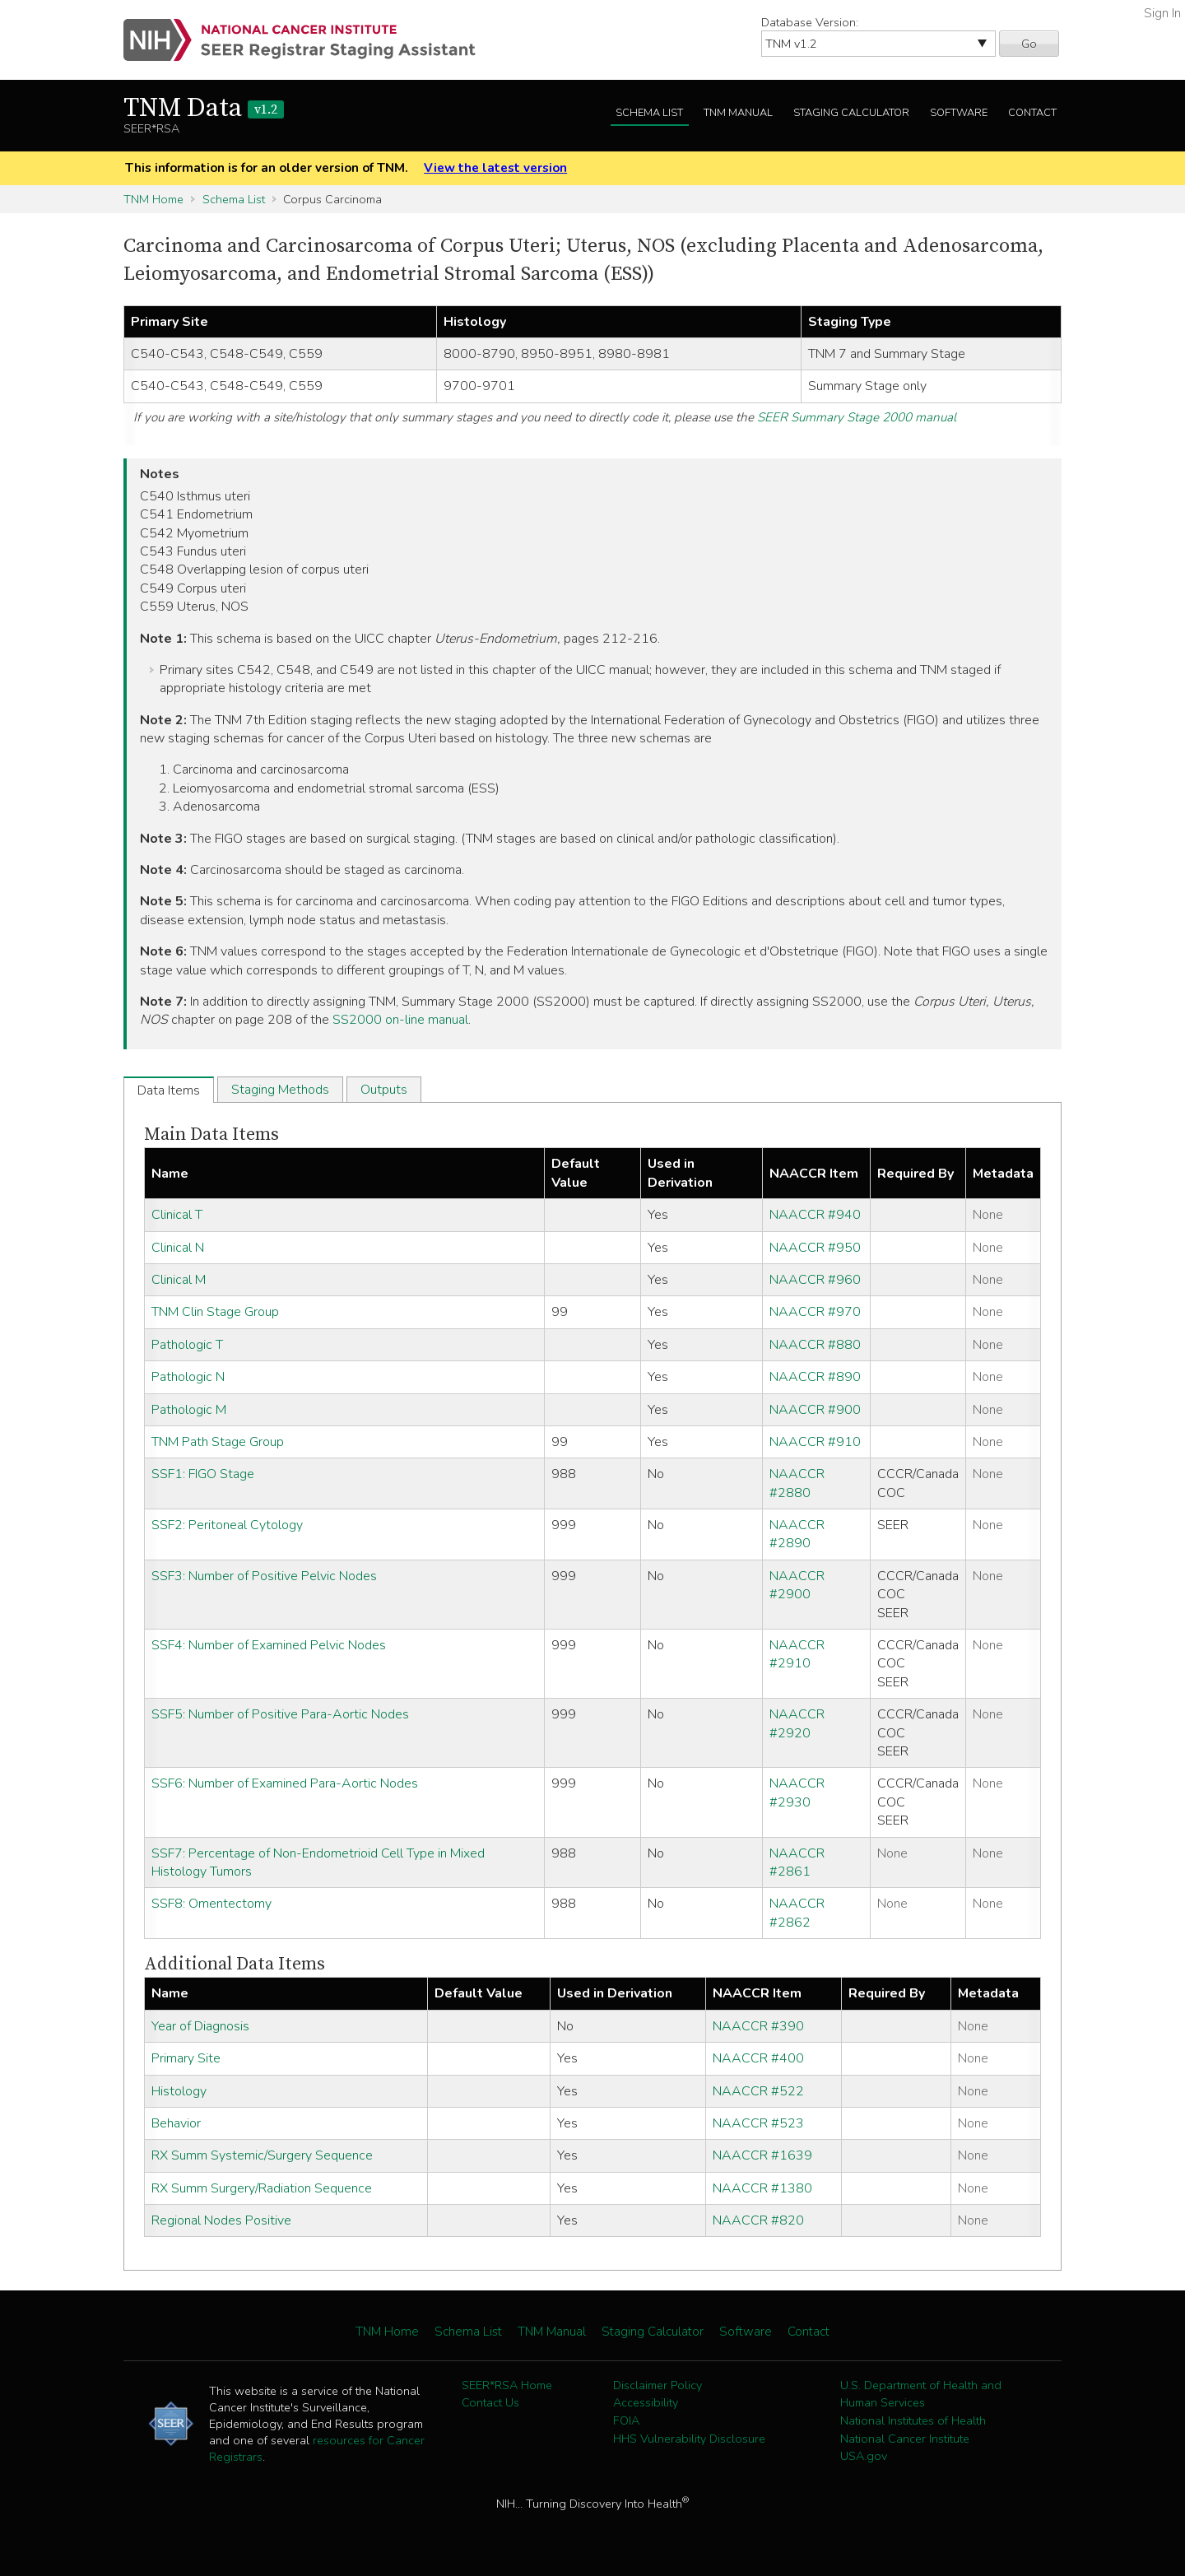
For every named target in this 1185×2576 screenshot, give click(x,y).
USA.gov (863, 2456)
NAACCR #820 (758, 2220)
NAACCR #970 (815, 1312)
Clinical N (177, 1248)
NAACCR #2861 (797, 1862)
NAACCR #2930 (797, 1792)
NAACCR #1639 (762, 2155)
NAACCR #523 (758, 2123)
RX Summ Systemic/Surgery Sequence (262, 2155)
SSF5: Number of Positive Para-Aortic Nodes (280, 1714)
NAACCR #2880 (797, 1483)
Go (1029, 43)
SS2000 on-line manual (400, 1020)
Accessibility (645, 2402)
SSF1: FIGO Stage (202, 1474)
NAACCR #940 (815, 1215)
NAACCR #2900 (797, 1585)
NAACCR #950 (815, 1248)
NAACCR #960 (815, 1280)
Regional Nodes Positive (221, 2220)
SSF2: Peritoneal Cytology (227, 1525)
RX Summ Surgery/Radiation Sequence (261, 2188)
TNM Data (203, 108)
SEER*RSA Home (507, 2385)
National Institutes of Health (913, 2420)
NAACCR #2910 (797, 1654)
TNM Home (153, 199)
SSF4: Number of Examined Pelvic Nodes (268, 1645)
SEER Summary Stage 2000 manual (856, 417)
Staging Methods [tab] (280, 1090)
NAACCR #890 (815, 1377)
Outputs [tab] (383, 1090)
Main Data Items (211, 1134)
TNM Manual (738, 112)
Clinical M (178, 1280)
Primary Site (186, 2058)
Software (959, 112)
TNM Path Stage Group (217, 1442)
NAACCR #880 (815, 1345)
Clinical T (176, 1215)
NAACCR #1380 (762, 2188)
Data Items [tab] (168, 1090)
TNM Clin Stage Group (215, 1312)
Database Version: (809, 22)
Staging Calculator (851, 112)
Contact (1032, 112)
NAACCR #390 (758, 2026)
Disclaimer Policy (657, 2385)
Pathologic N (188, 1377)
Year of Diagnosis (200, 2026)
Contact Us (490, 2402)
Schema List (649, 112)
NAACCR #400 (758, 2058)
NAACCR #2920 (797, 1723)
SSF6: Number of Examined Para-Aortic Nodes (284, 1783)
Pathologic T (187, 1345)
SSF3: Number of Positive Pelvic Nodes (264, 1576)
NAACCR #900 (815, 1410)
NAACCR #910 (815, 1442)
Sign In (1162, 13)
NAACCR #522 (758, 2091)
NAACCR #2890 (797, 1534)
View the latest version (495, 168)
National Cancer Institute (904, 2438)
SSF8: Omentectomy (211, 1904)
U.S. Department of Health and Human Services (920, 2394)
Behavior (176, 2123)
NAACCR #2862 (797, 1913)
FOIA (626, 2420)
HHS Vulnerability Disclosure (689, 2438)
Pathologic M (188, 1410)
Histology (179, 2091)
